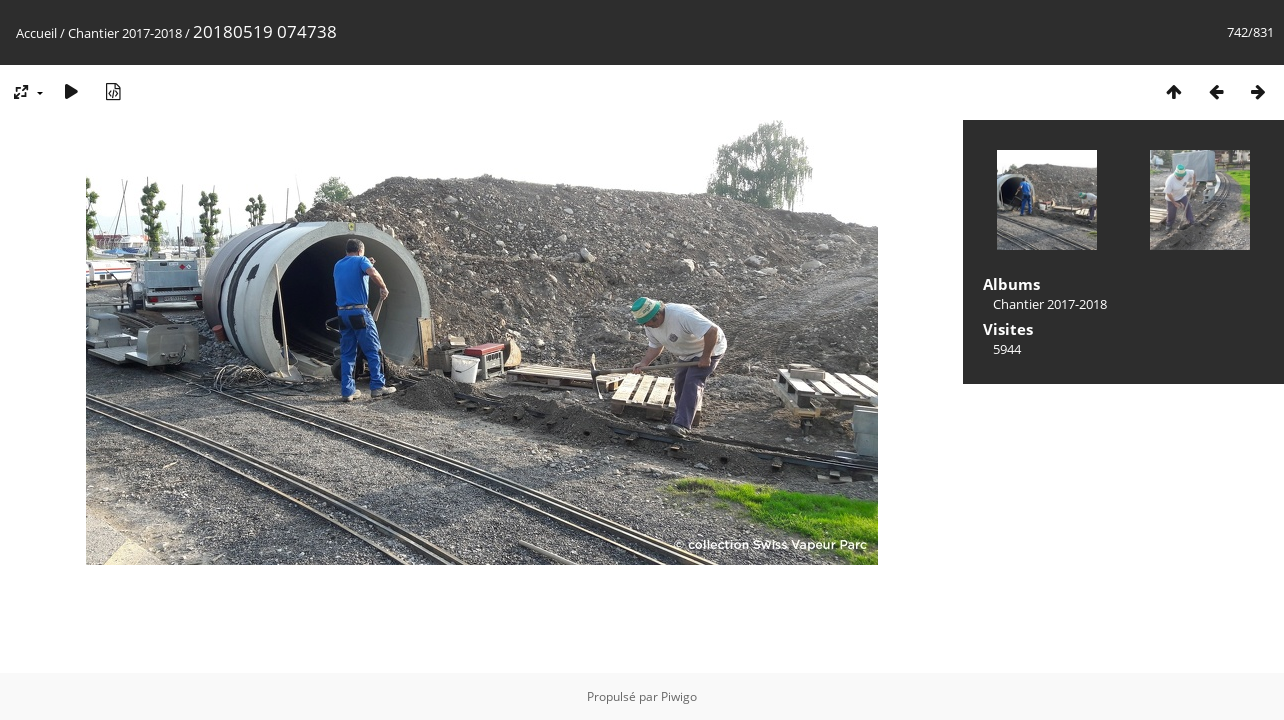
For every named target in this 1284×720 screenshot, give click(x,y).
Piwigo (679, 696)
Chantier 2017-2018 (125, 33)
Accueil (36, 33)
